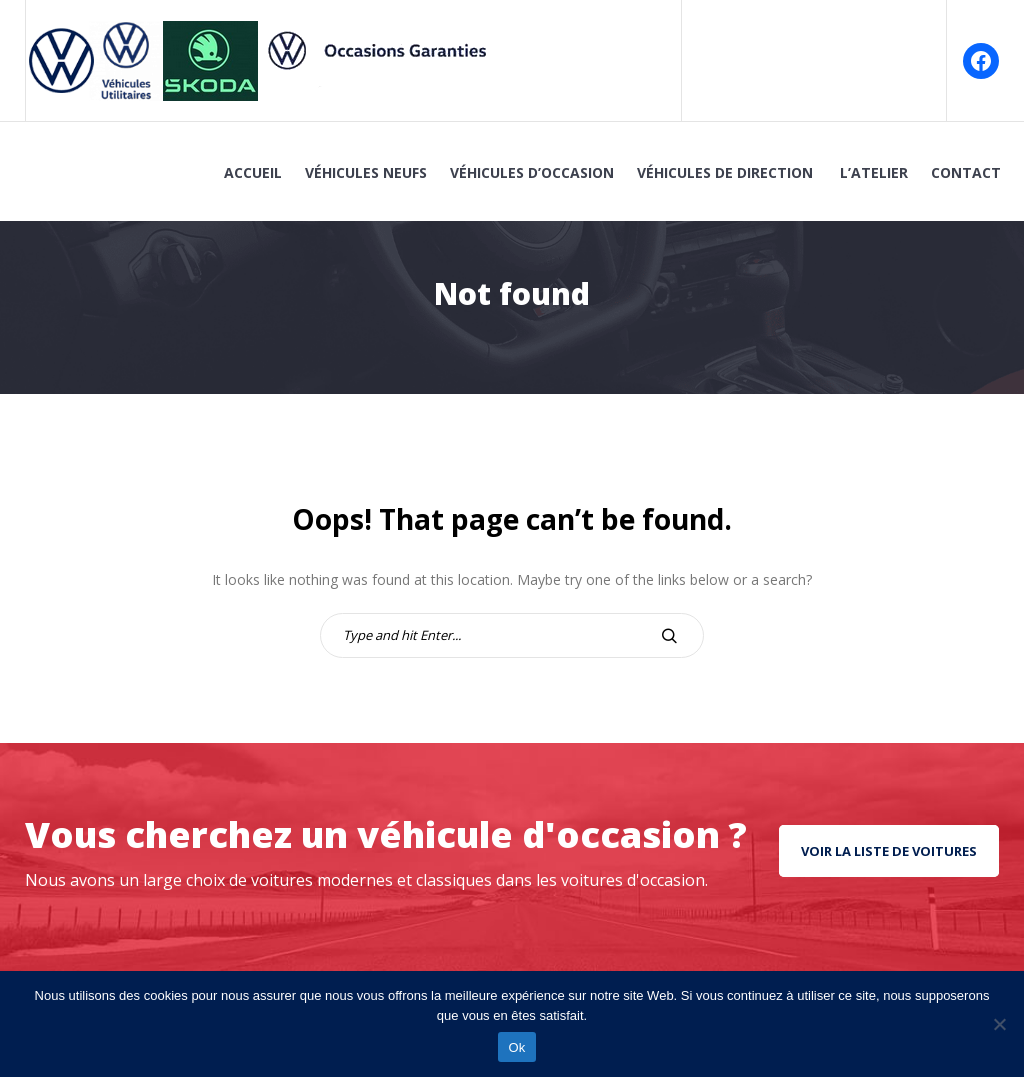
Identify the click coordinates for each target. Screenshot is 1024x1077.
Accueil (253, 172)
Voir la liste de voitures (889, 851)
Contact (966, 172)
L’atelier (874, 172)
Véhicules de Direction (727, 172)
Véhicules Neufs (366, 172)
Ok (516, 1047)
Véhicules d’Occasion (532, 172)
